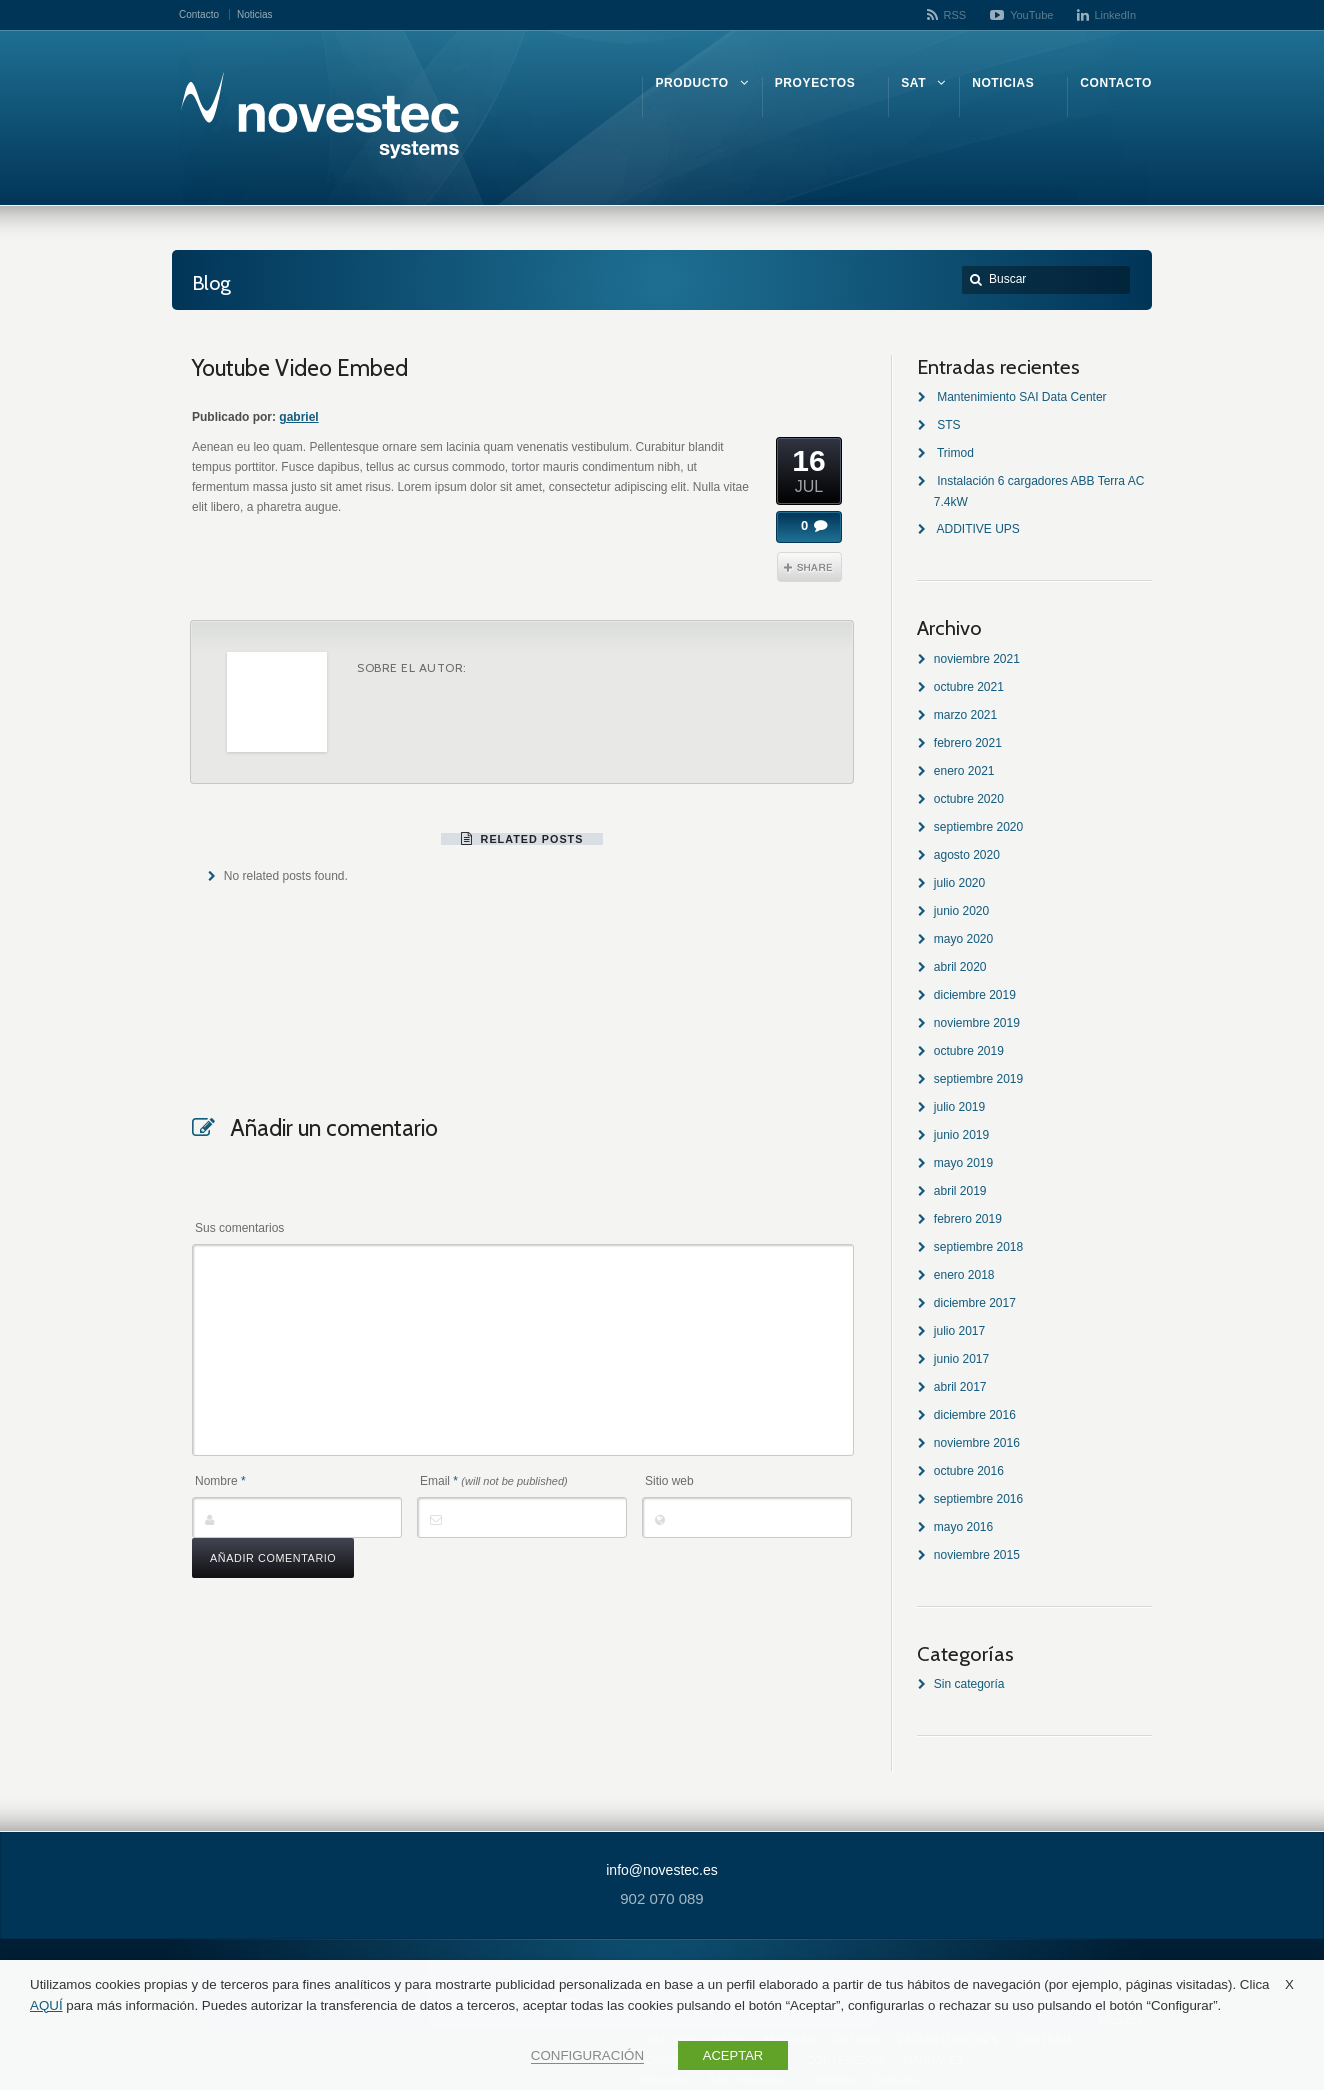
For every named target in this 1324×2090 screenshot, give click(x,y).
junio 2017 (961, 1359)
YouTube (1031, 15)
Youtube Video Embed (300, 368)
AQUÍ (46, 2005)
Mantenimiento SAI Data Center (1021, 397)
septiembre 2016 (978, 1499)
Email (494, 1481)
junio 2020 (961, 911)
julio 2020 (959, 883)
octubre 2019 (969, 1051)
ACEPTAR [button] (733, 2055)
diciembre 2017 (975, 1303)
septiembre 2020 (978, 827)
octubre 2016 (969, 1471)
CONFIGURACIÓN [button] (587, 2055)
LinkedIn (1115, 15)
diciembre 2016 (975, 1415)
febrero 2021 (968, 743)
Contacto (199, 14)
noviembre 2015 (977, 1555)
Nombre (220, 1481)
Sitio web (669, 1481)
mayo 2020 (963, 939)
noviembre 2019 (977, 1023)
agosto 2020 (967, 855)
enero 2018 (964, 1275)
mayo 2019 (963, 1163)
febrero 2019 (968, 1219)
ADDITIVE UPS (977, 529)
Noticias (255, 14)
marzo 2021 (965, 715)
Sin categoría (969, 1684)
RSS (955, 15)
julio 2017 (959, 1331)
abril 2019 (960, 1191)
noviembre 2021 (977, 659)
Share (809, 567)
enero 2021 (964, 771)
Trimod (955, 453)
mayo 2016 (963, 1527)
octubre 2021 (969, 687)
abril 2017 (960, 1387)
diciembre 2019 (975, 995)
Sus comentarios (239, 1228)
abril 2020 (960, 967)
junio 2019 (961, 1135)
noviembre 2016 (977, 1443)
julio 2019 (959, 1107)
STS (948, 425)
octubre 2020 (969, 799)
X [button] (1289, 1984)
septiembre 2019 (978, 1079)
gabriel (298, 417)
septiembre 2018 (978, 1247)
